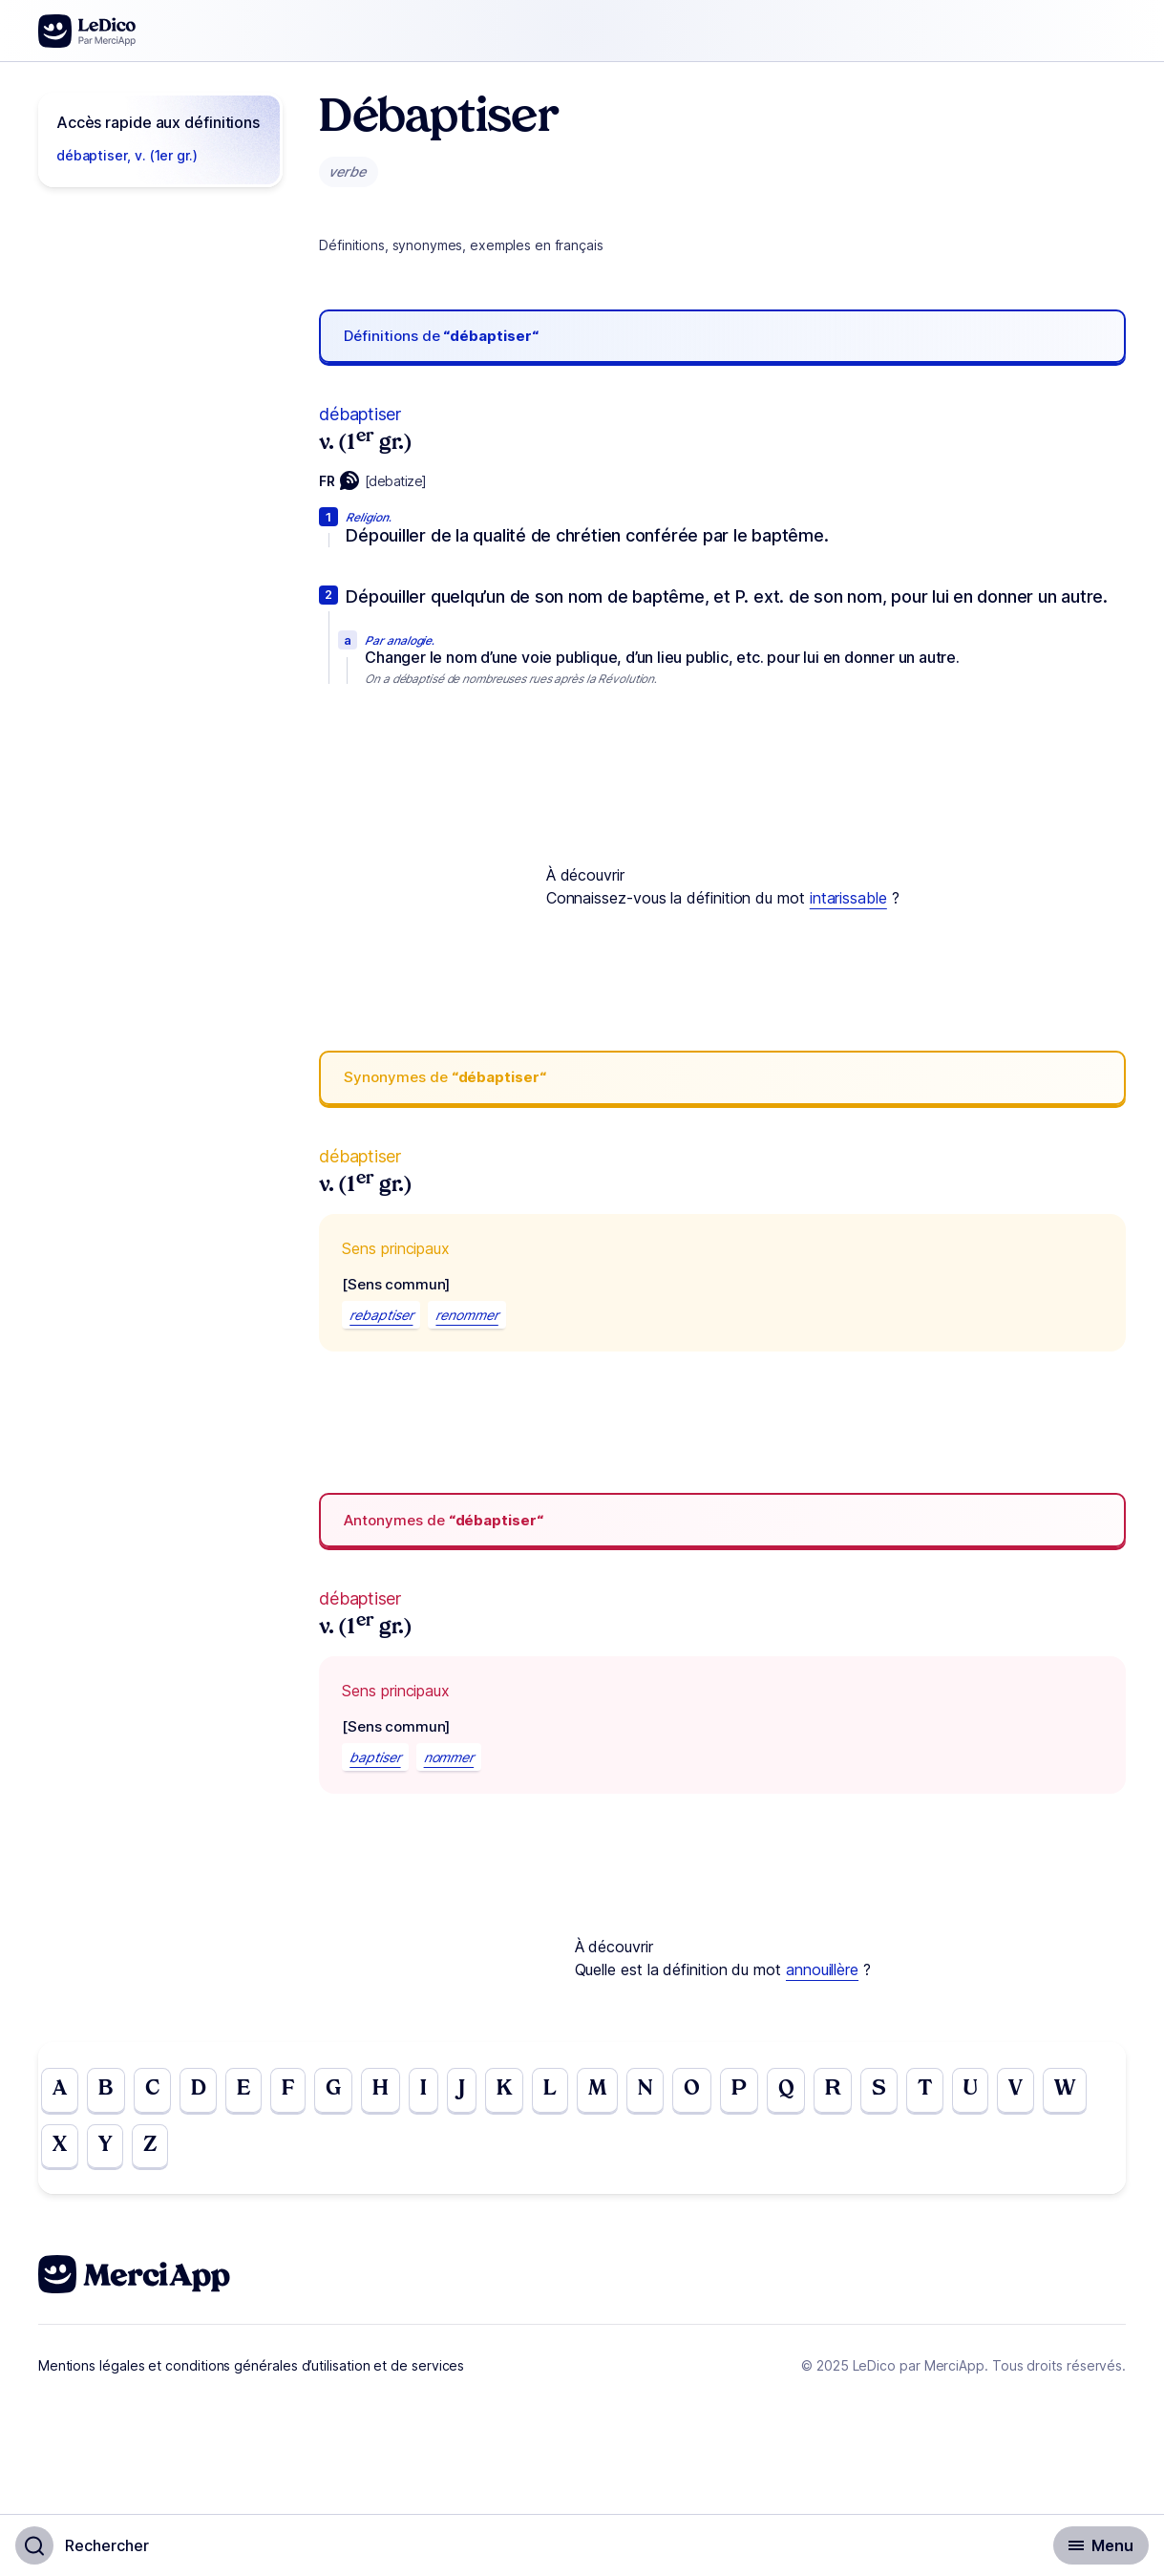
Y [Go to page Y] (107, 2148)
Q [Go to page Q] (805, 2090)
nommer (449, 1757)
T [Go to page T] (948, 2090)
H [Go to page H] (389, 2090)
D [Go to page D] (203, 2090)
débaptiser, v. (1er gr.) (127, 155)
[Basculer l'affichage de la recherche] (82, 2545)
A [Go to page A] (60, 2090)
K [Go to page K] (514, 2090)
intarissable (848, 897)
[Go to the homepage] (87, 31)
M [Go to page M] (611, 2090)
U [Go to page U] (995, 2090)
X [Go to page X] (60, 2148)
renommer (466, 1315)
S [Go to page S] (900, 2090)
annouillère (822, 1969)
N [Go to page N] (660, 2090)
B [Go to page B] (107, 2090)
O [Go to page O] (708, 2090)
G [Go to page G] (341, 2090)
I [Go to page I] (433, 2090)
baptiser (374, 1757)
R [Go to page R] (852, 2090)
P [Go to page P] (757, 2090)
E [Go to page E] (250, 2090)
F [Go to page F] (295, 2090)
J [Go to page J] (471, 2090)
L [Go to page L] (562, 2090)
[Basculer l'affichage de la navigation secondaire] (1101, 2545)
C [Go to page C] (155, 2090)
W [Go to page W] (1092, 2090)
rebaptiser (381, 1315)
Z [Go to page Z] (153, 2148)
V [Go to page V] (1041, 2090)
